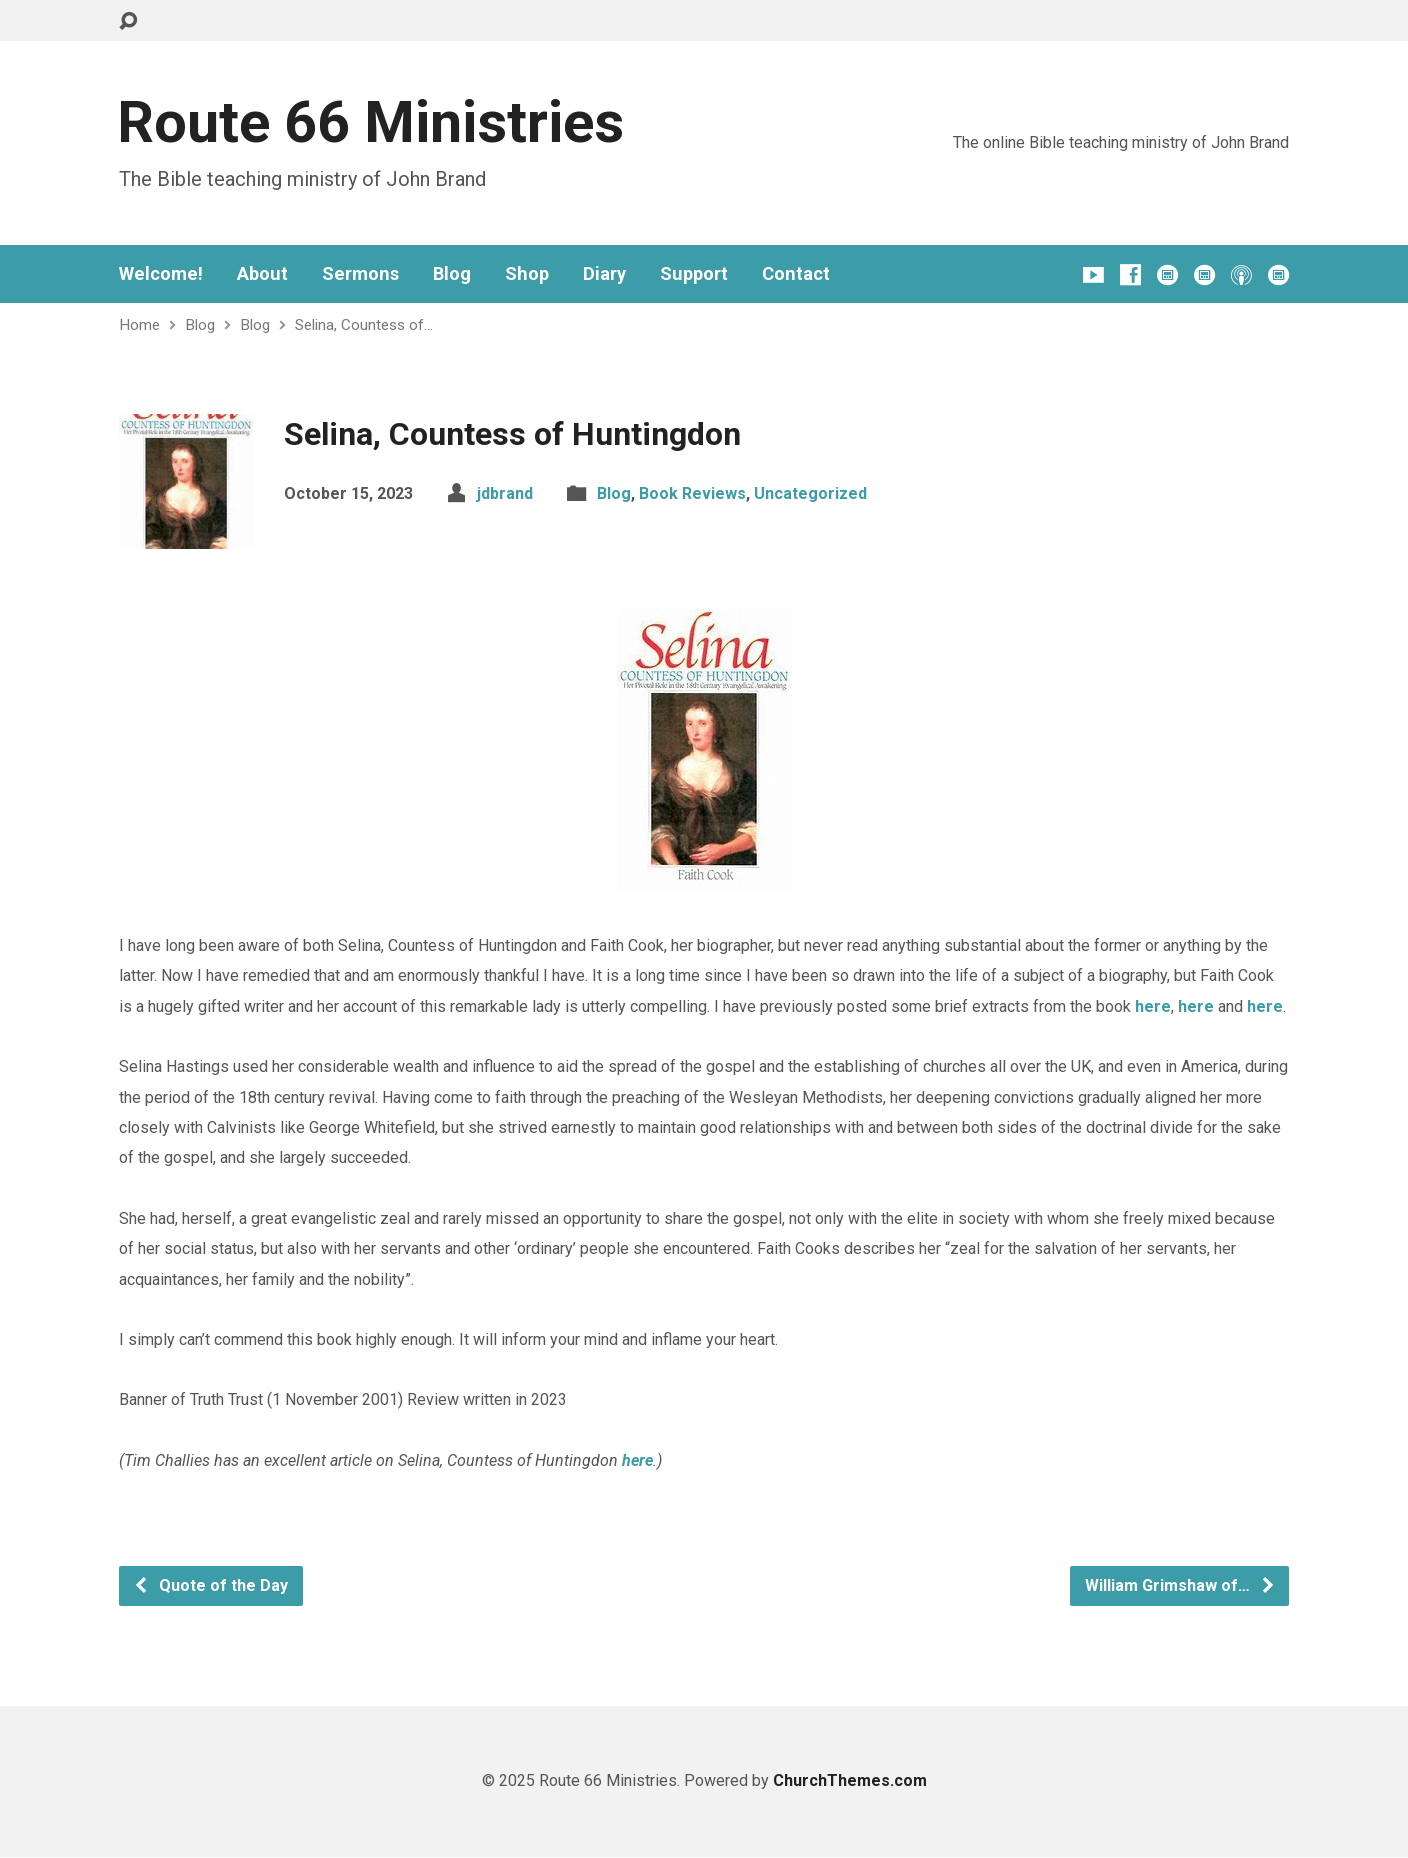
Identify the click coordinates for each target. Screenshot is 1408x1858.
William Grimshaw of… (1180, 1585)
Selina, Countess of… (364, 325)
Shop (527, 274)
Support (694, 274)
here (1153, 1006)
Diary (604, 274)
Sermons (360, 274)
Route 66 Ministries (370, 122)
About (262, 274)
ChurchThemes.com (850, 1780)
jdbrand (505, 493)
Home (139, 325)
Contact (796, 274)
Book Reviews (692, 493)
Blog (452, 274)
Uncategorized (810, 493)
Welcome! (161, 274)
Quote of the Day (210, 1585)
